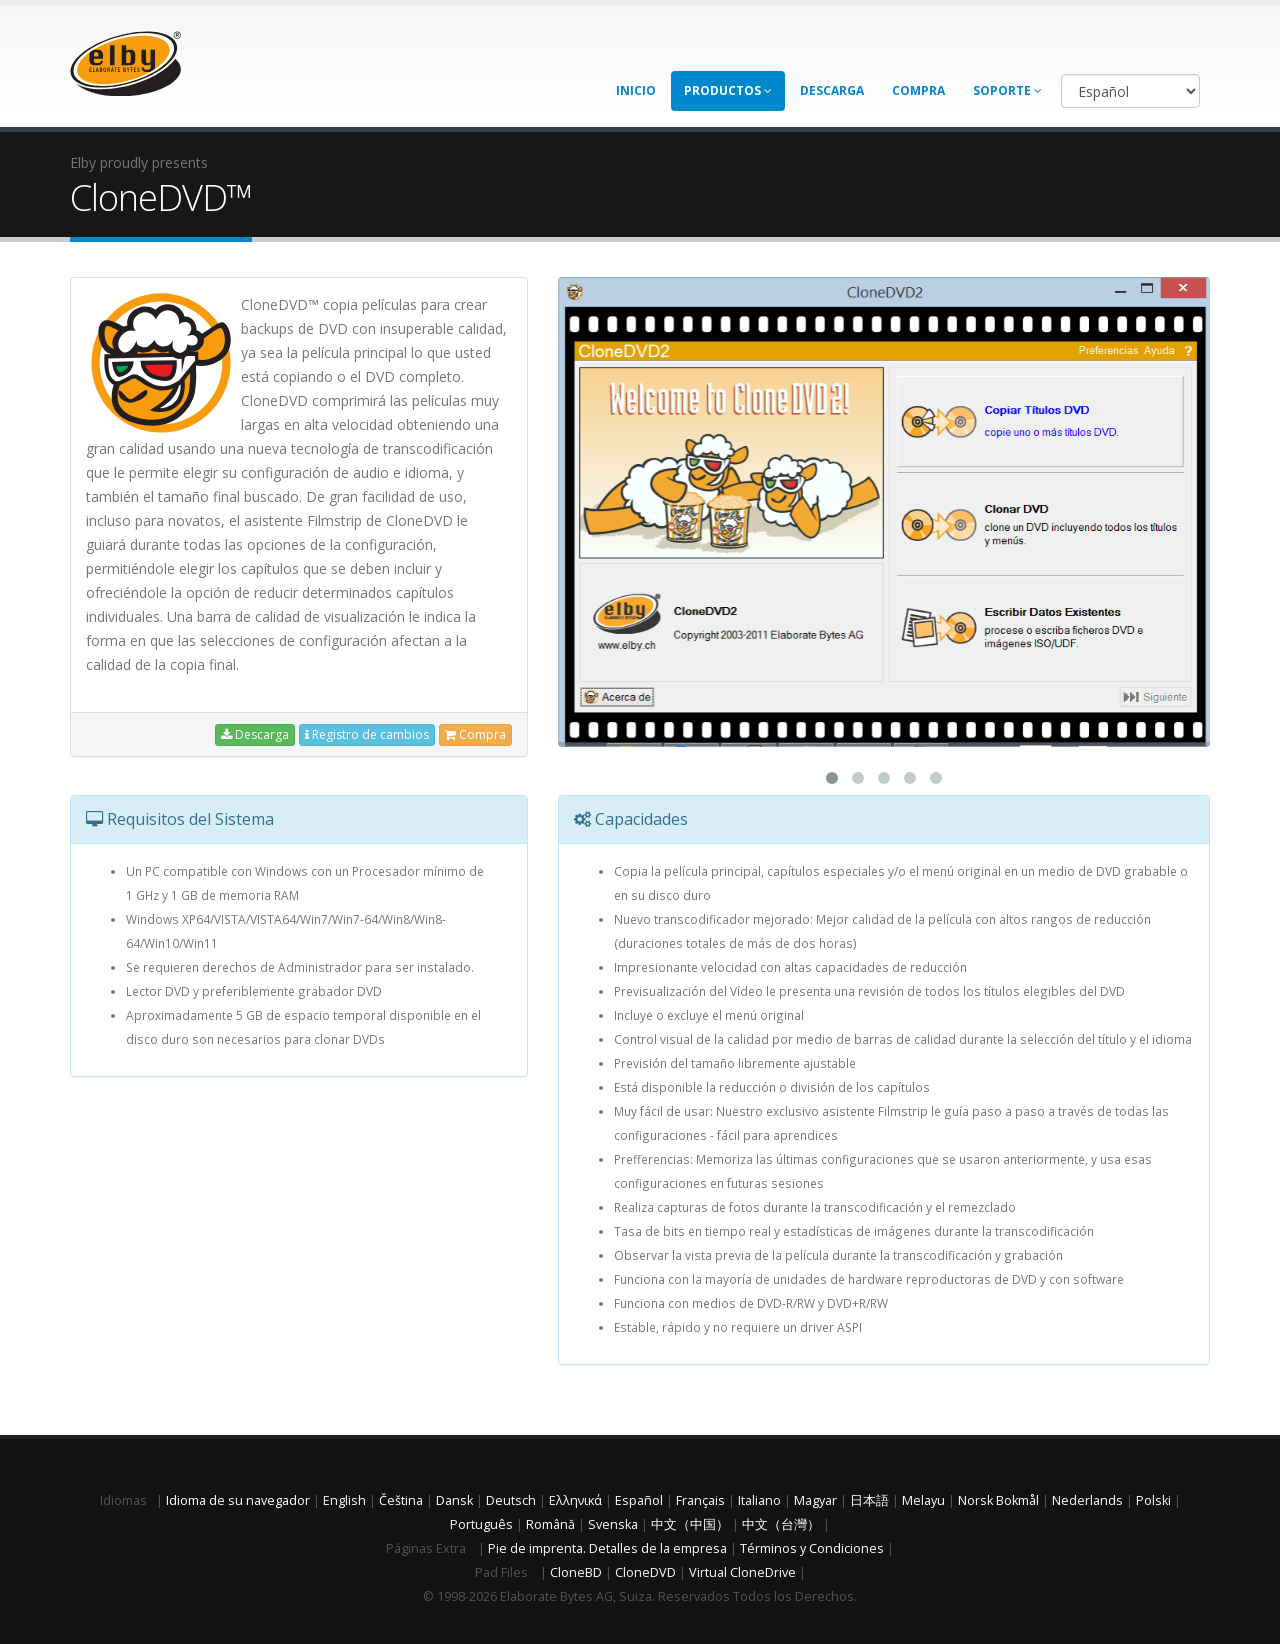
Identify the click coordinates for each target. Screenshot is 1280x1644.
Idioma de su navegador (238, 1500)
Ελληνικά (575, 1500)
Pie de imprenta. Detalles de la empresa (607, 1548)
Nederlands (1087, 1500)
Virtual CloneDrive (742, 1572)
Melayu (923, 1500)
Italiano (759, 1500)
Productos (728, 90)
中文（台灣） (781, 1524)
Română (550, 1524)
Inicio (636, 90)
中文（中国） (690, 1524)
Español (639, 1500)
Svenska (613, 1524)
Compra (918, 90)
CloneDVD (645, 1572)
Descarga (832, 90)
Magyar (815, 1500)
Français (700, 1500)
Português (481, 1524)
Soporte (1007, 90)
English (344, 1500)
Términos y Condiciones (812, 1548)
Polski (1153, 1500)
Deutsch (511, 1500)
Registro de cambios (367, 734)
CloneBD (576, 1572)
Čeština (401, 1500)
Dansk (454, 1500)
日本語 (869, 1500)
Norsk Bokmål (998, 1500)
